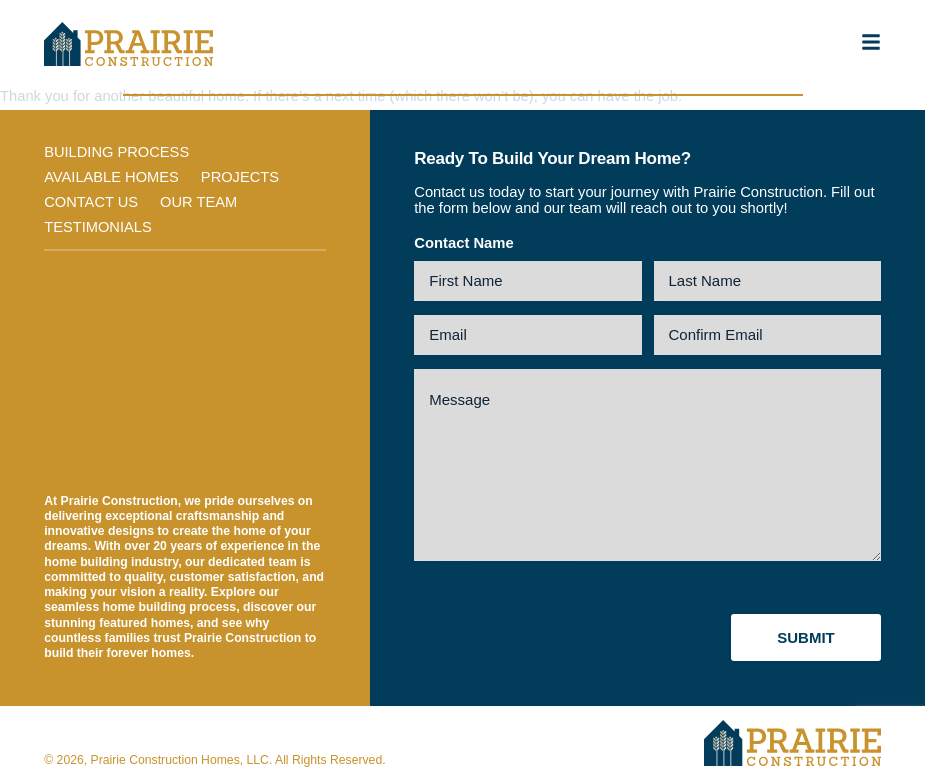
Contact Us (91, 203)
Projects (242, 178)
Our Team (200, 203)
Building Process (117, 152)
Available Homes (112, 178)
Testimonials (98, 228)
